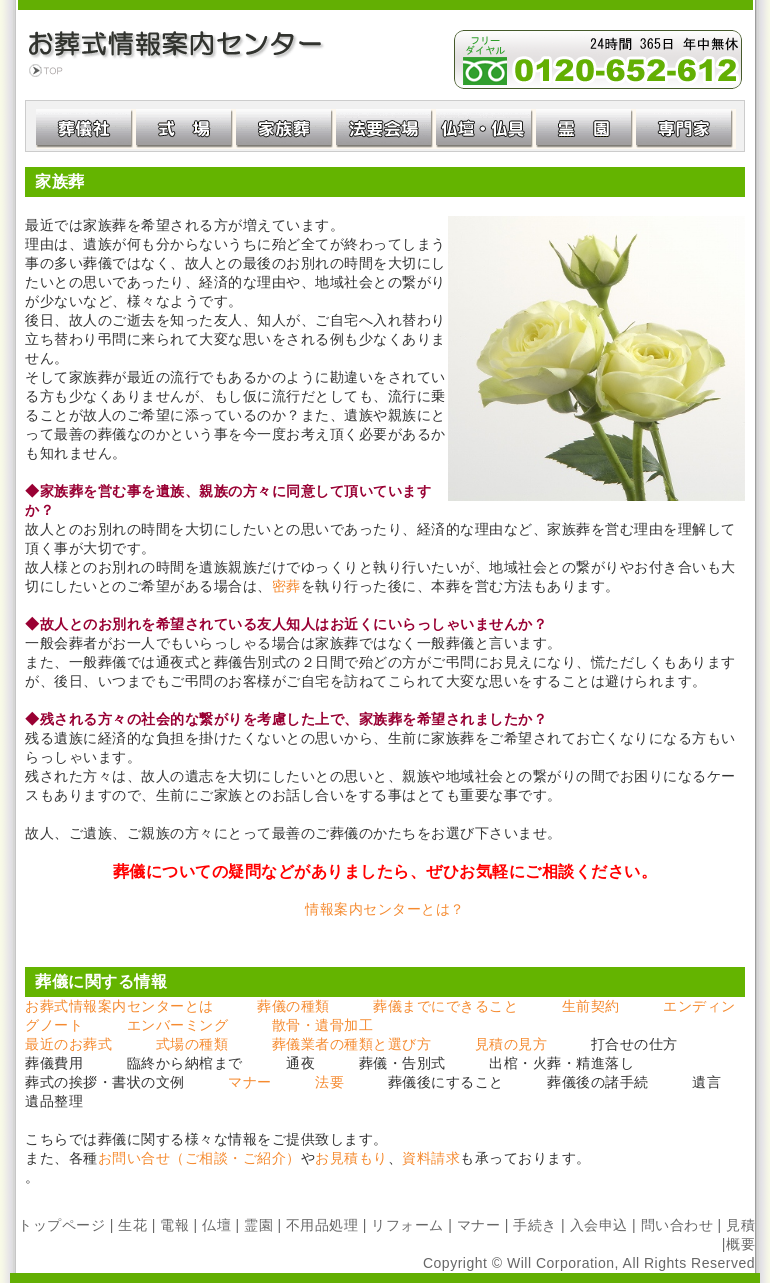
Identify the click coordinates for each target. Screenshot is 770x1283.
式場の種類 (192, 1044)
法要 (329, 1082)
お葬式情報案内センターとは (119, 1006)
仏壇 (216, 1225)
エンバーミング (178, 1025)
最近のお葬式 (68, 1044)
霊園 (258, 1225)
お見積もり (351, 1158)
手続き (535, 1225)
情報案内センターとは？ (385, 909)
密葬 (286, 586)
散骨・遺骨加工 (323, 1025)
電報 (174, 1225)
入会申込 (599, 1225)
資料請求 (431, 1158)
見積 (740, 1225)
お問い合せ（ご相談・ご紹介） (199, 1158)
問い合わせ (677, 1225)
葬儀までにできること (445, 1006)
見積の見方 (511, 1044)
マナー (250, 1082)
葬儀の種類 (293, 1006)
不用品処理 (322, 1225)
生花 (132, 1225)
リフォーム (407, 1225)
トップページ (61, 1225)
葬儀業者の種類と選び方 (352, 1044)
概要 (740, 1244)
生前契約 (591, 1006)
